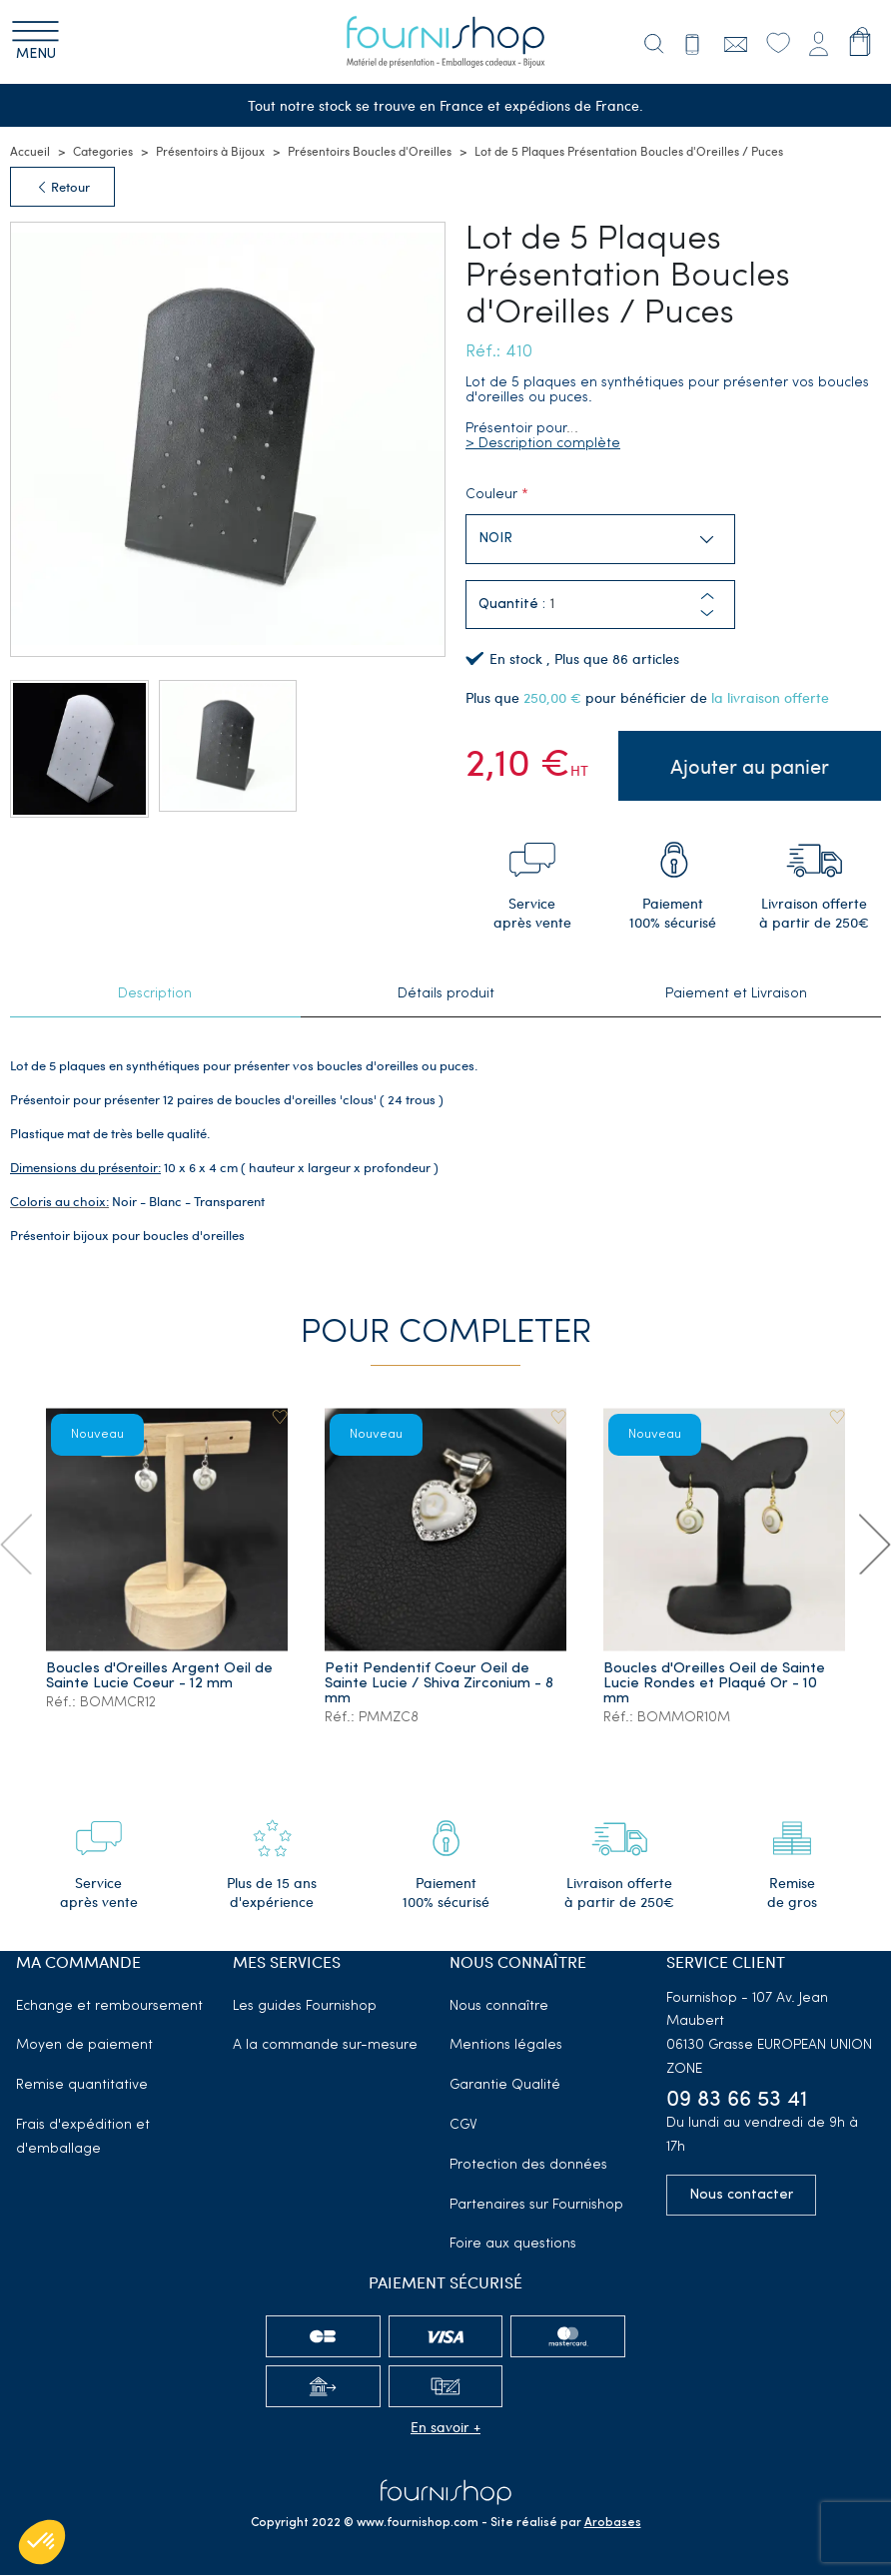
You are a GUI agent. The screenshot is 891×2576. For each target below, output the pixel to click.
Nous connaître (498, 2007)
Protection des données (528, 2166)
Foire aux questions (512, 2245)
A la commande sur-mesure (325, 2046)
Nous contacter (741, 2196)
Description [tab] (155, 995)
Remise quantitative (82, 2086)
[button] (707, 614)
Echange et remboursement (109, 2007)
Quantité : (511, 606)
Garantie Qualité (504, 2086)
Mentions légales (505, 2046)
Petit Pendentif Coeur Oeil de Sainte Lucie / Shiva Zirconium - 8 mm (439, 1684)
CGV (463, 2126)
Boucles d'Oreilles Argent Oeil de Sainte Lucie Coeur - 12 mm (159, 1677)
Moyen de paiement (84, 2046)
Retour (62, 188)
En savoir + (445, 2427)
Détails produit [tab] (446, 995)
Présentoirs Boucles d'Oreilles (369, 152)
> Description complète (542, 444)
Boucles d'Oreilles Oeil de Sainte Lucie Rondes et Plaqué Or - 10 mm (714, 1684)
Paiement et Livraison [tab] (736, 995)
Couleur (491, 495)
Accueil (30, 152)
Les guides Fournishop (305, 2007)
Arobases (612, 2524)
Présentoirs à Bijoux (210, 152)
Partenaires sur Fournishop (536, 2206)
